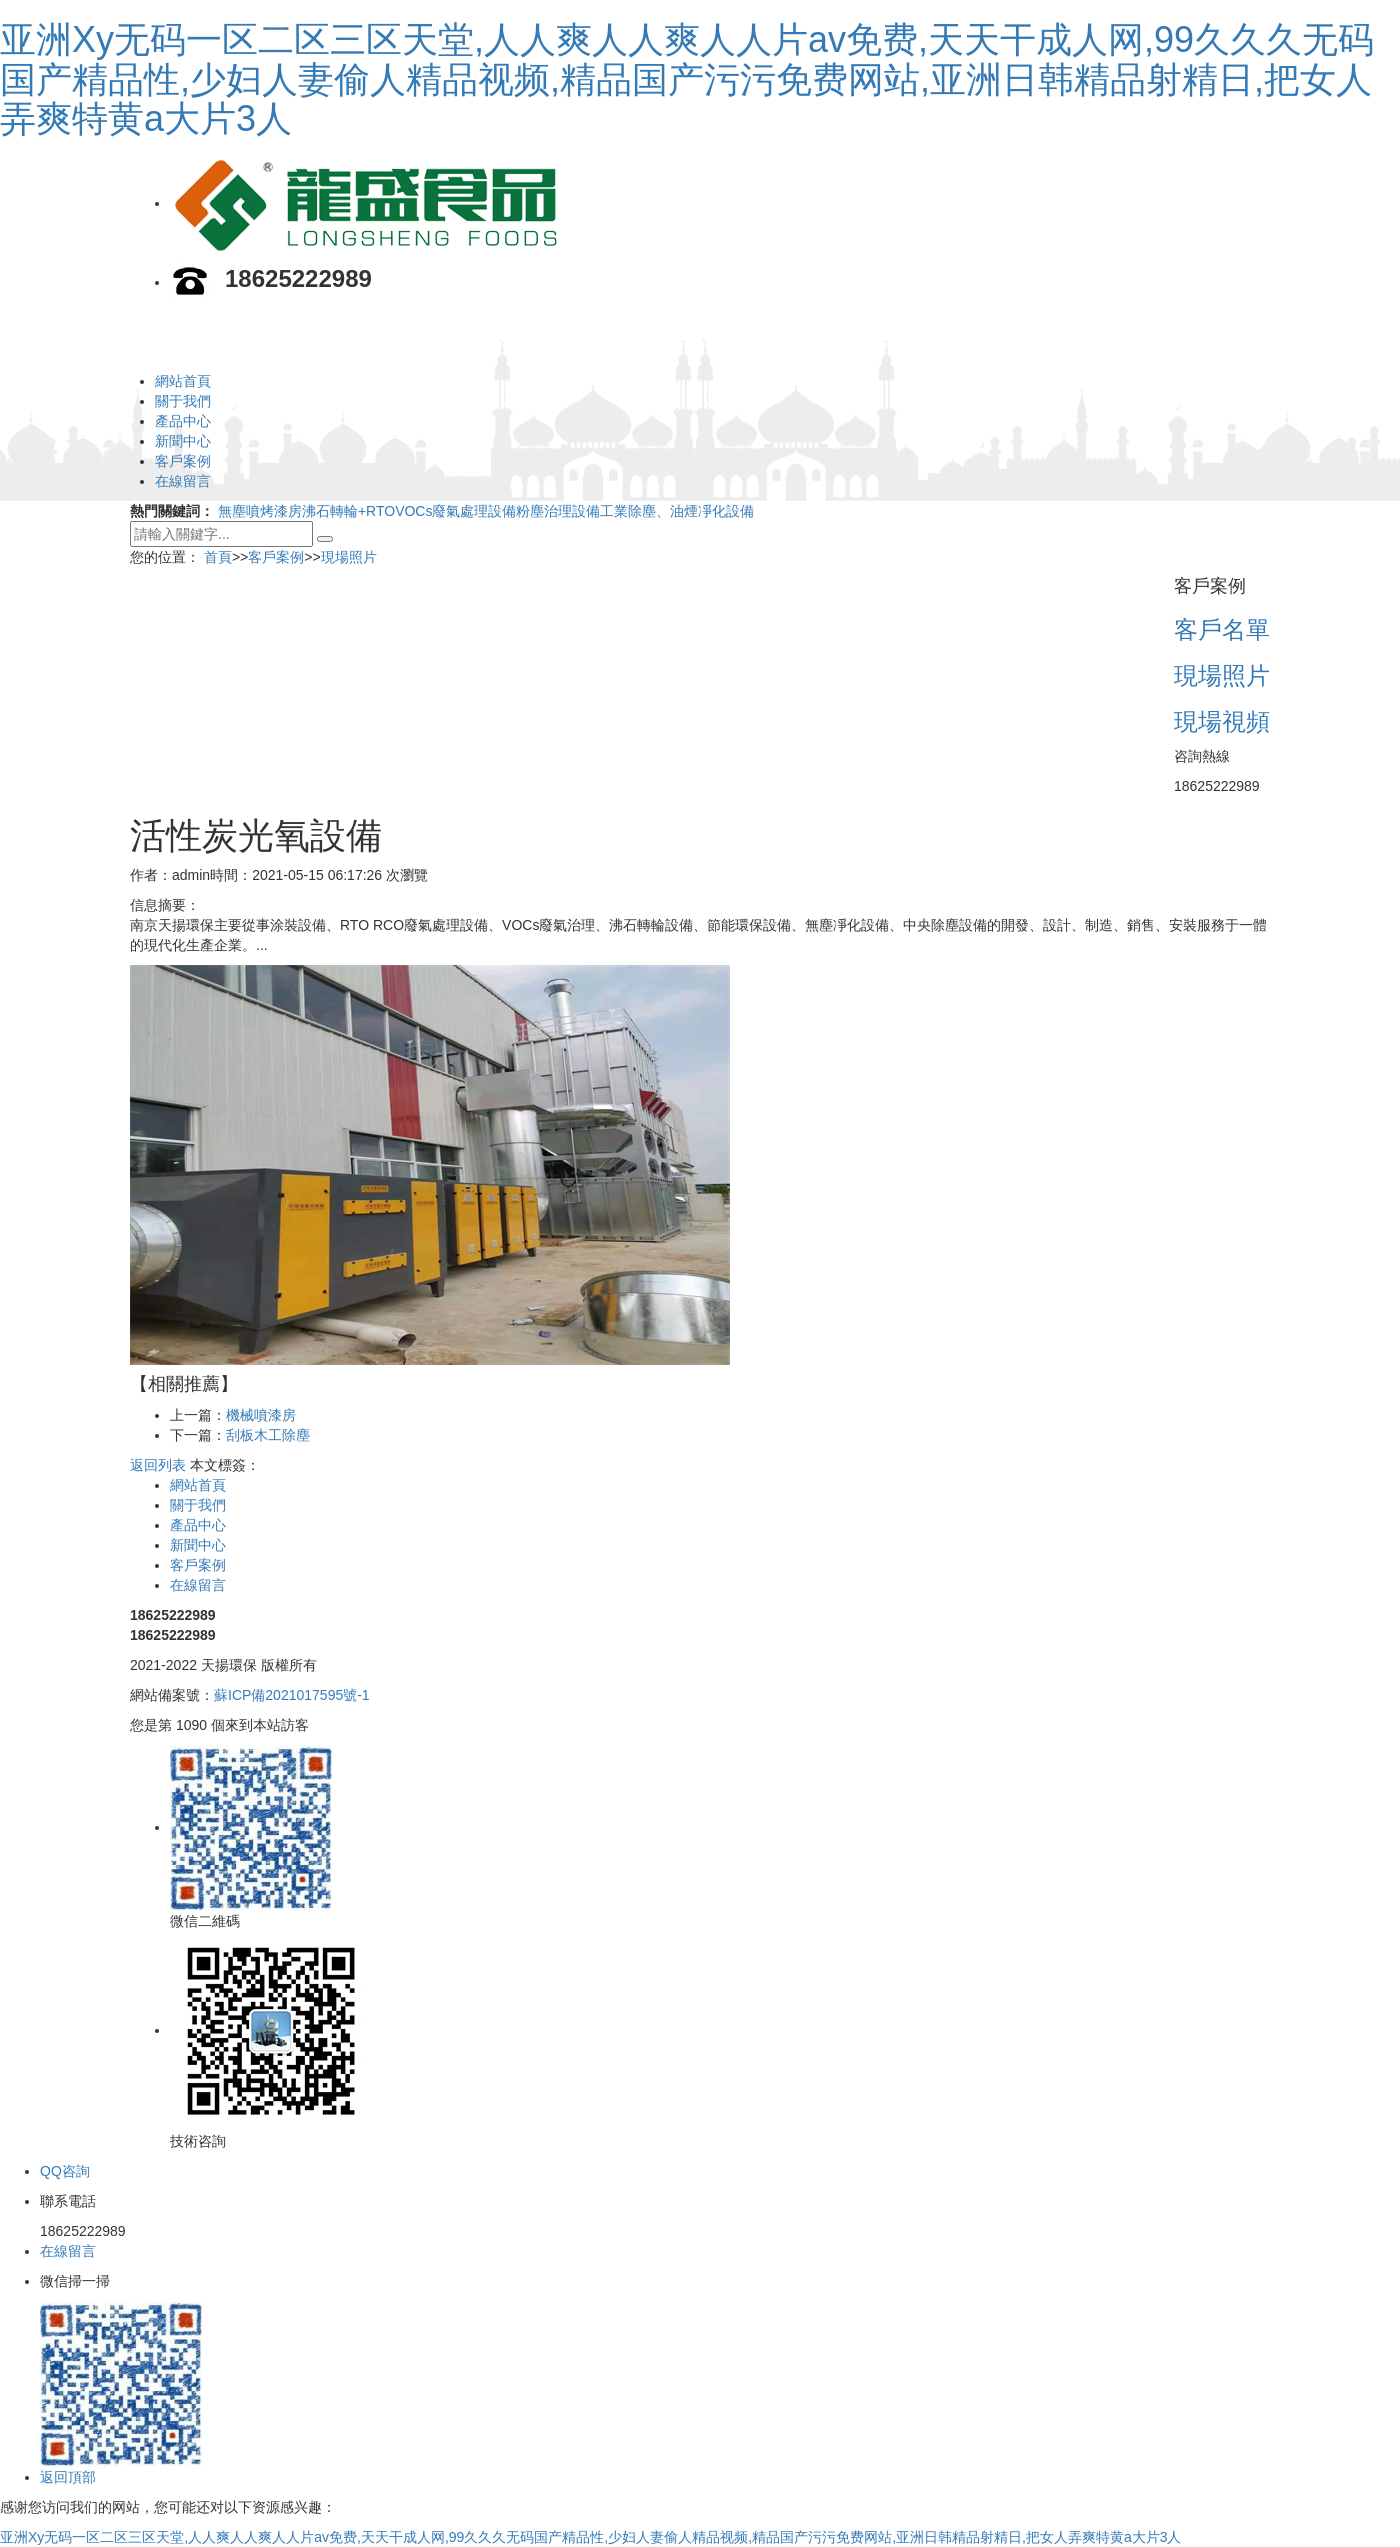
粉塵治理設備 (558, 511)
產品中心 (183, 421)
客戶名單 (1222, 629)
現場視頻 (1222, 721)
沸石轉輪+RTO (348, 511)
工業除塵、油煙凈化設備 (677, 511)
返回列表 (158, 1465)
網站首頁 (183, 381)
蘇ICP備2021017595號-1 (292, 1695)
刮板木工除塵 (268, 1435)
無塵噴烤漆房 (260, 511)
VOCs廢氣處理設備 (455, 511)
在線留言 (183, 481)
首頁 (218, 557)
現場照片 (349, 557)
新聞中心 (183, 441)
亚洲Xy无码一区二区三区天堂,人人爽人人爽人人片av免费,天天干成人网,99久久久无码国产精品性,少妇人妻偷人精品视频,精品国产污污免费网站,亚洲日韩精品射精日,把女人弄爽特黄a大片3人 (687, 79)
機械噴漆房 (261, 1415)
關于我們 (183, 401)
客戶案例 (183, 461)
